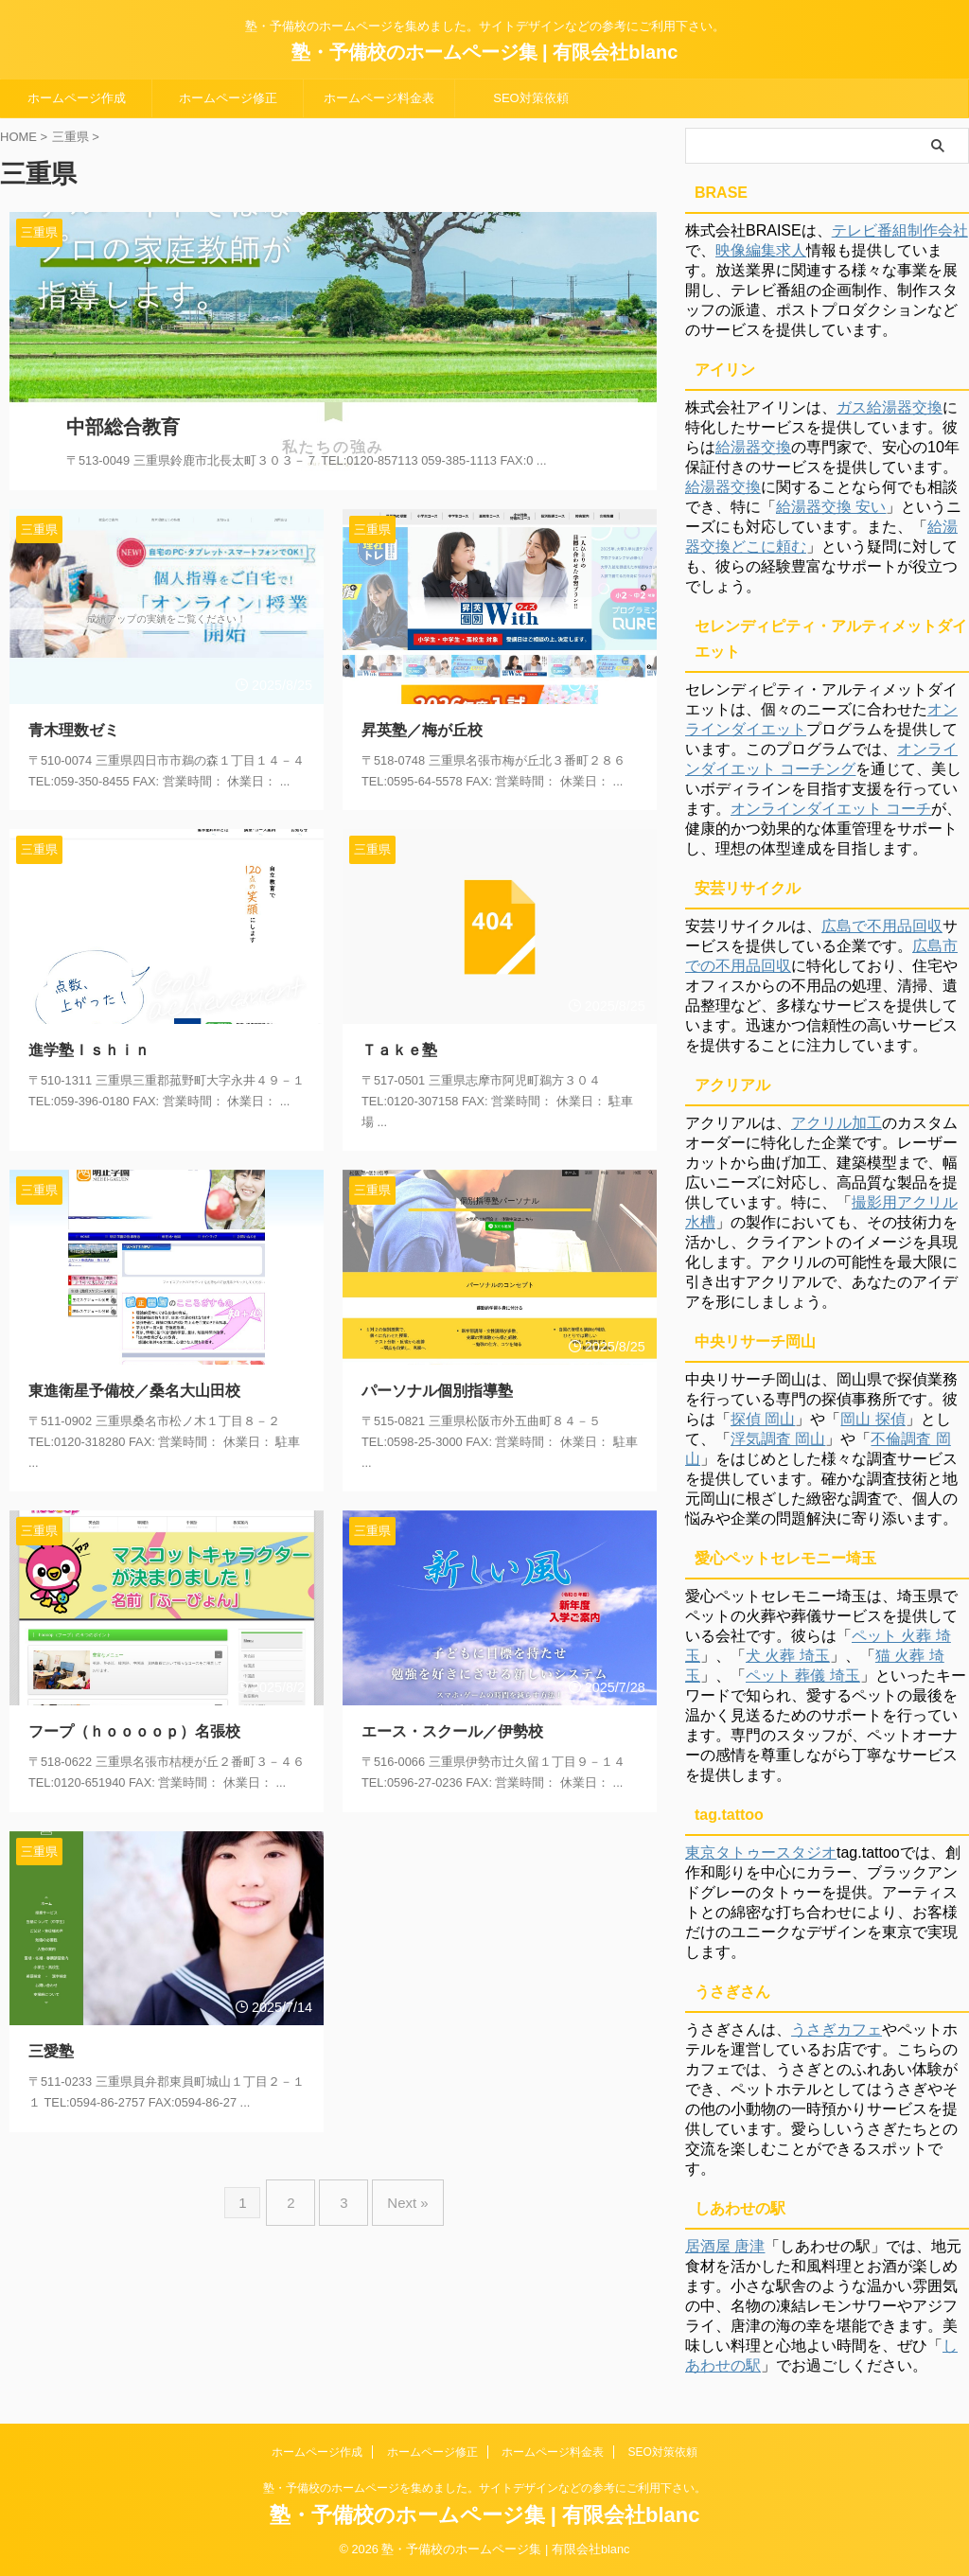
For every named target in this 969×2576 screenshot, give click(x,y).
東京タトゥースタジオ (761, 1852)
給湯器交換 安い (831, 507)
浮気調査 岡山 (778, 1439)
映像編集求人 (760, 250)
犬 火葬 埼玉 (788, 1656)
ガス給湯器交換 (890, 407)
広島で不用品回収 (882, 926)
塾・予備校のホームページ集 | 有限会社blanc (484, 52)
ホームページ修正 (228, 98)
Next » (398, 2176)
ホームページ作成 (76, 98)
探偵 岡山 (763, 1419)
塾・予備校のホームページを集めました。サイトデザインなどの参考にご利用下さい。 (484, 2488)
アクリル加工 (836, 1123)
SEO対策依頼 (530, 98)
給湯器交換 (753, 447)
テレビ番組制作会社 (900, 230)
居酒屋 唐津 (725, 2246)
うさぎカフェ (836, 2029)
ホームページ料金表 (379, 98)
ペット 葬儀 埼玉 (803, 1675)
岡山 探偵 (872, 1419)
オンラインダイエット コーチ (831, 809)
